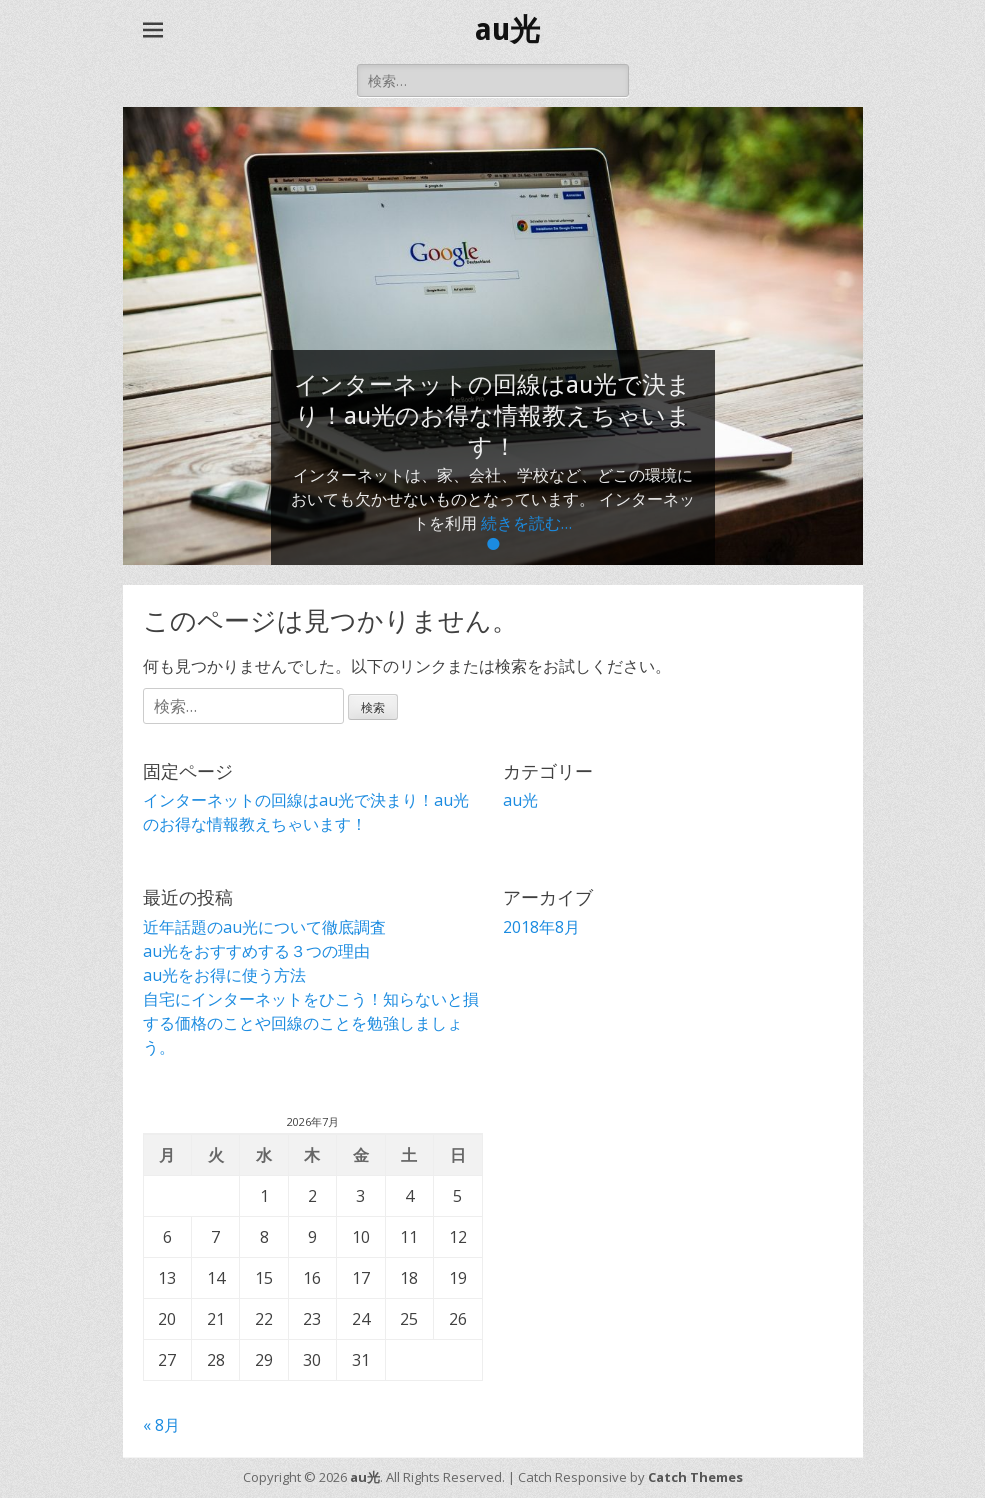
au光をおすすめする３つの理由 (256, 951)
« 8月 (161, 1425)
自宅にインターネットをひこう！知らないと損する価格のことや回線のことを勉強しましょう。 (311, 1023)
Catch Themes (695, 1477)
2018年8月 (541, 927)
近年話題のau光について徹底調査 (264, 927)
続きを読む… (526, 523)
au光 (507, 29)
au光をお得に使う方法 (224, 975)
